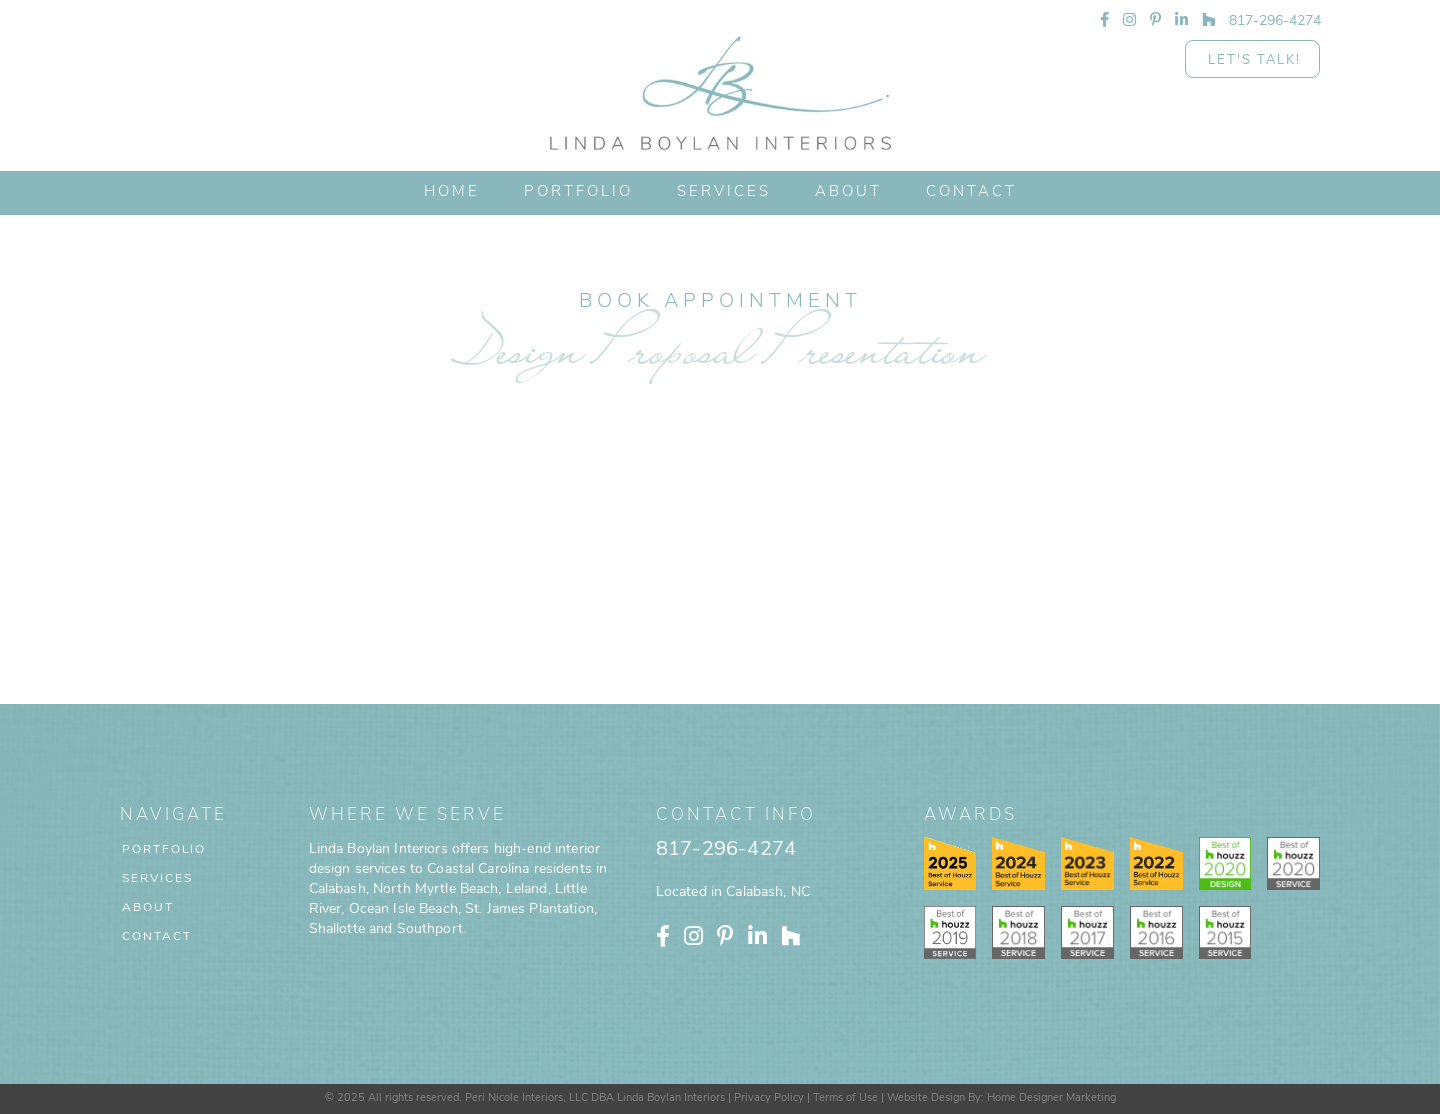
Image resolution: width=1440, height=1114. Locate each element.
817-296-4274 (726, 850)
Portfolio (164, 850)
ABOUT (848, 192)
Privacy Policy (769, 1098)
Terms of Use (845, 1098)
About (148, 908)
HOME (452, 192)
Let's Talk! (1254, 60)
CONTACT (971, 192)
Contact (157, 937)
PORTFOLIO (578, 192)
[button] (724, 193)
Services (724, 192)
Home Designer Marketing (1051, 1098)
